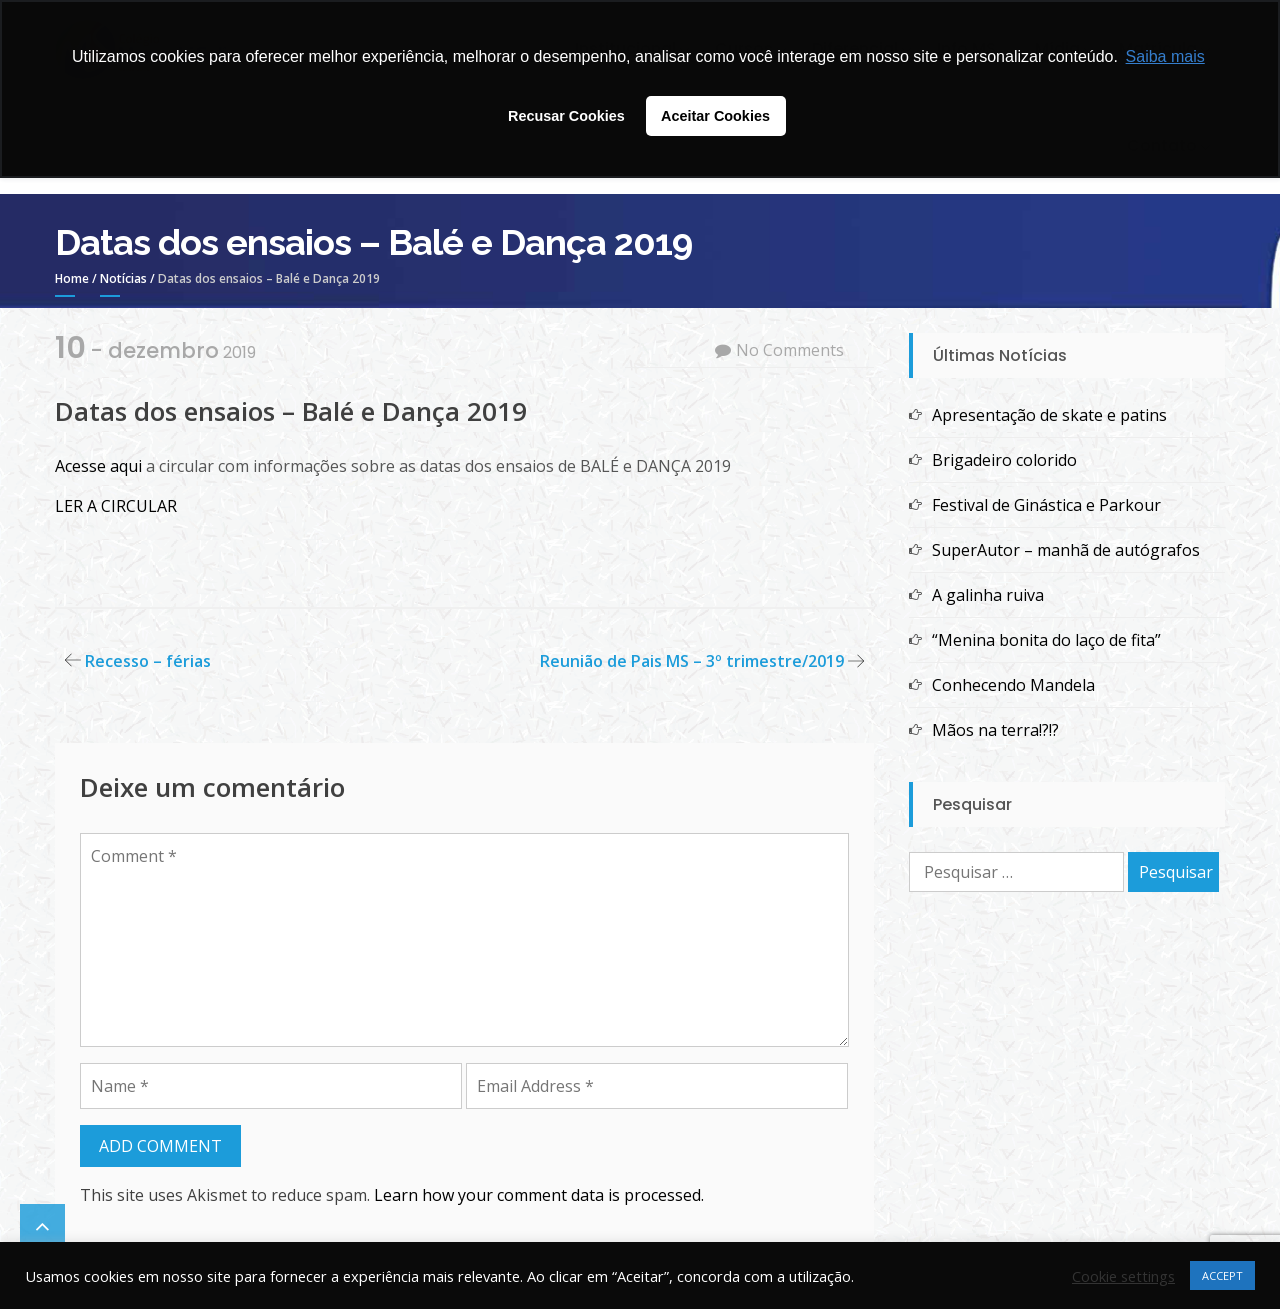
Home (72, 278)
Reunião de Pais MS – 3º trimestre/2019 (692, 661)
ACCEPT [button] (1222, 1275)
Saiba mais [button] (1165, 56)
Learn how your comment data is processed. (539, 1195)
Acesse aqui (100, 466)
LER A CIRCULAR (116, 506)
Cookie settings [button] (1123, 1276)
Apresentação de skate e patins (1049, 415)
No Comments (790, 350)
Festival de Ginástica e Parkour (1046, 505)
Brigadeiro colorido (1004, 460)
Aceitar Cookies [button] (715, 116)
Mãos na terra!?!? (995, 730)
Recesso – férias (148, 661)
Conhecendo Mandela (1013, 685)
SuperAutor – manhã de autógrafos (1066, 550)
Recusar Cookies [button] (566, 116)
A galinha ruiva (988, 595)
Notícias (123, 278)
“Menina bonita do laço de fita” (1046, 640)
